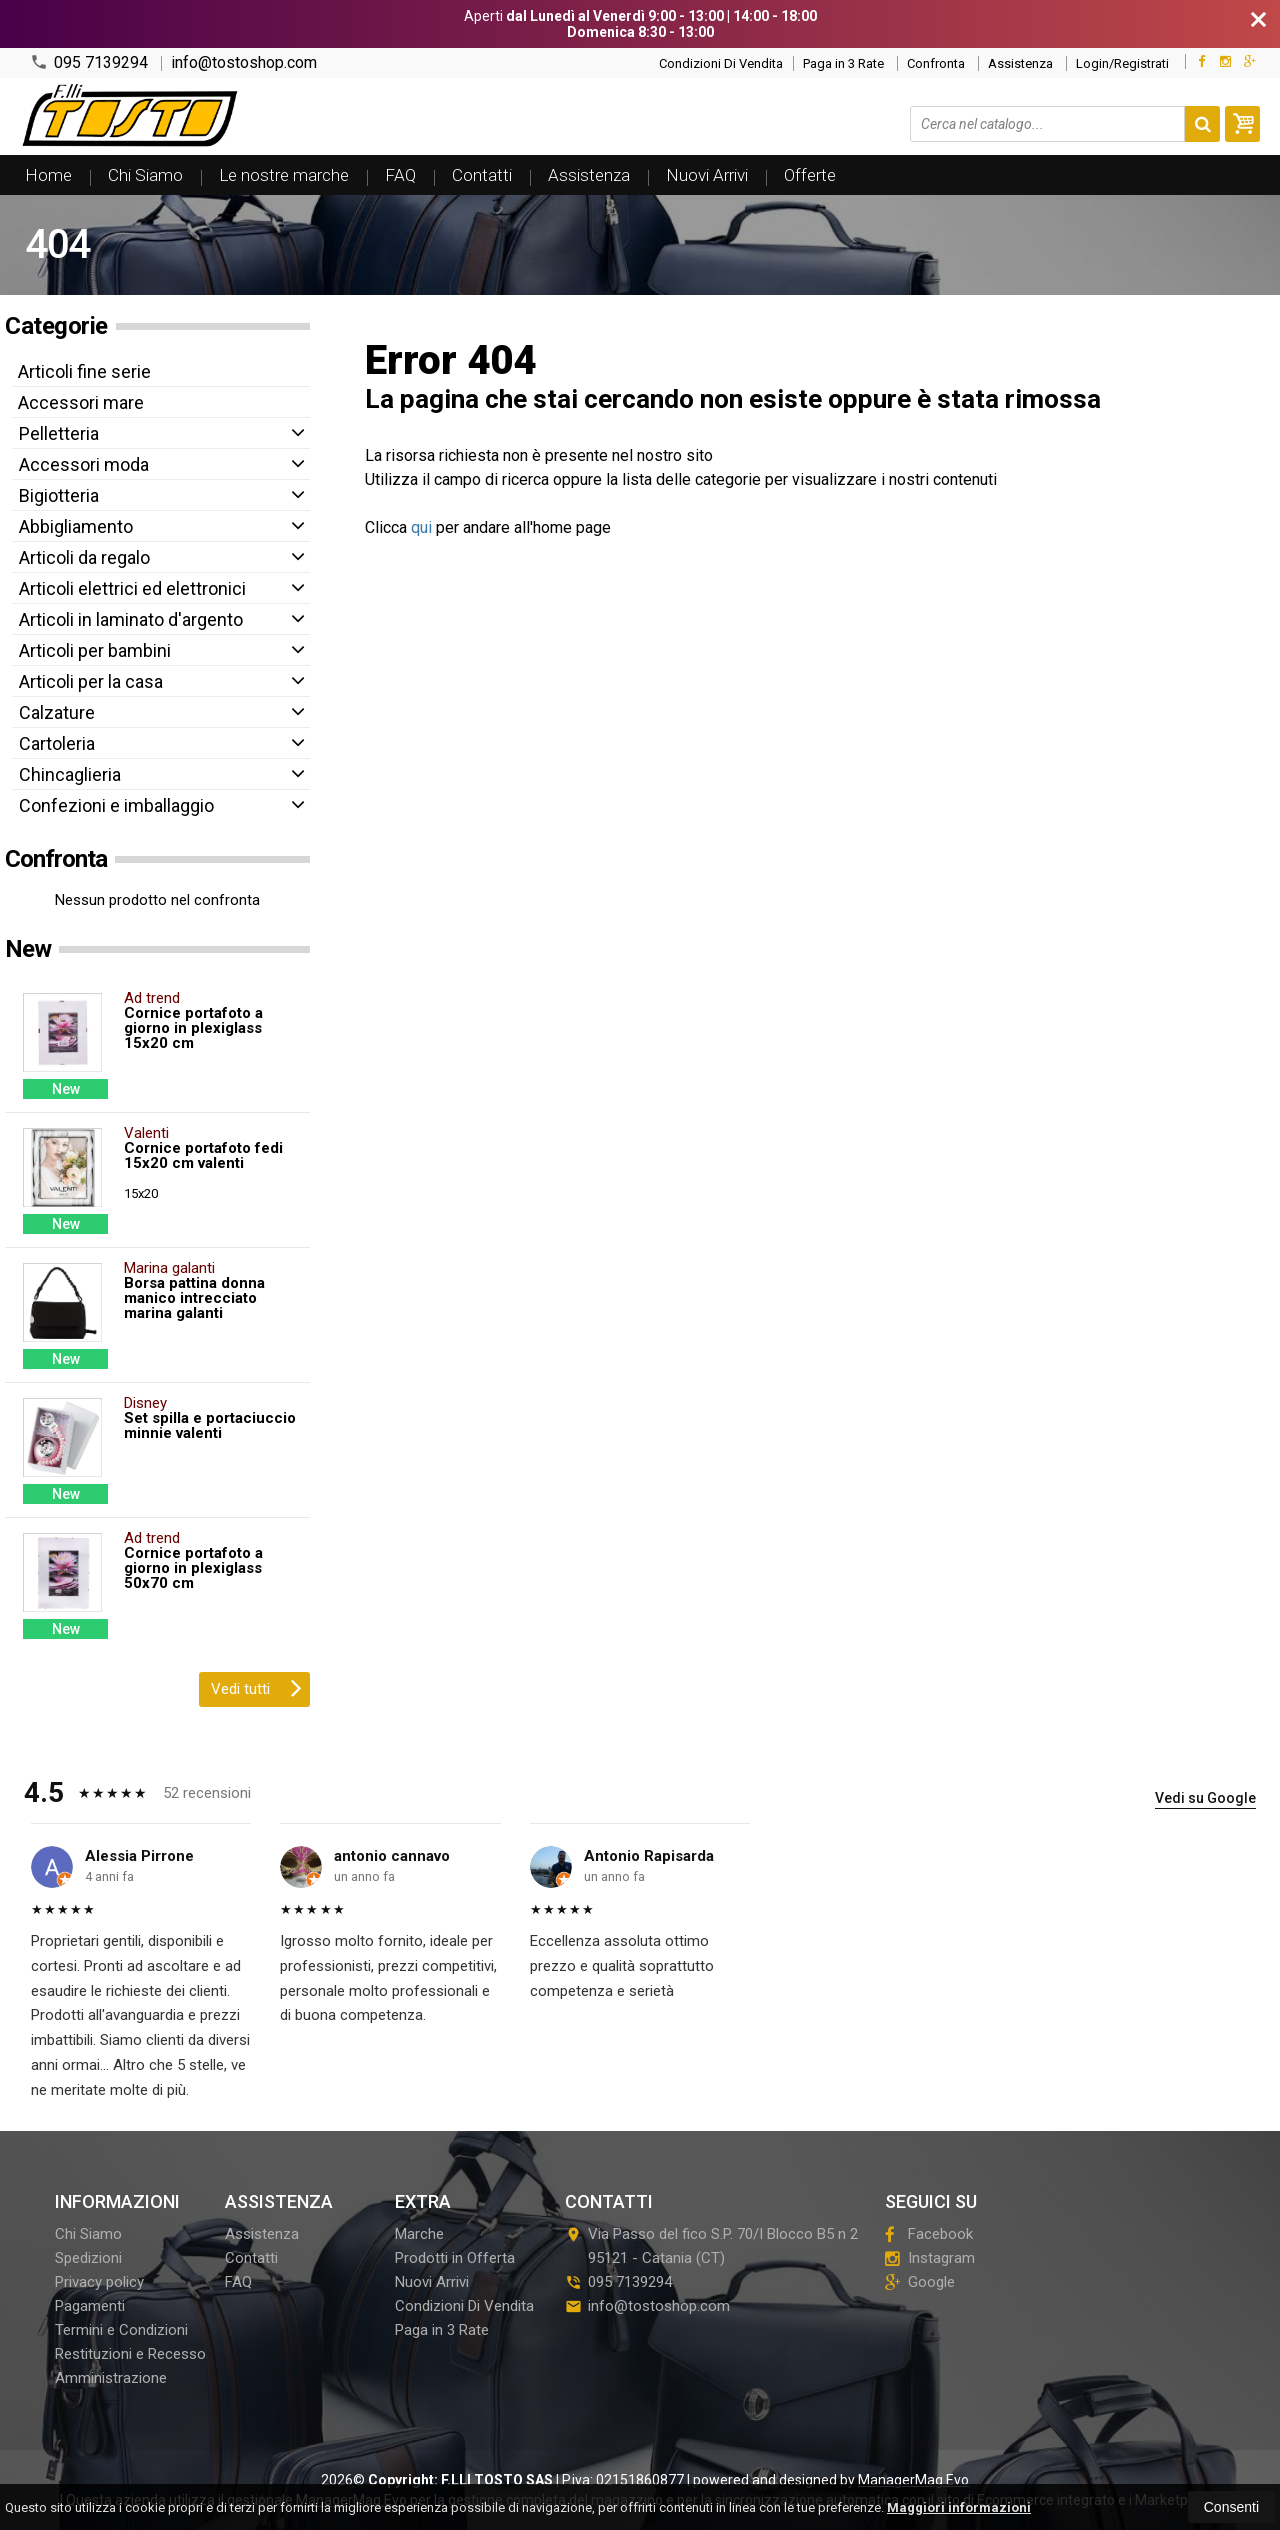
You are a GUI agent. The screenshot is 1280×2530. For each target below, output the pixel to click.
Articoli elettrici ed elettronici (132, 588)
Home (48, 175)
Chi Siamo (145, 175)
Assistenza (1020, 63)
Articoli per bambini (95, 650)
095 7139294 (89, 62)
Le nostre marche (284, 175)
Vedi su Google (1205, 1798)
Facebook (929, 2234)
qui (421, 527)
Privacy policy (99, 2282)
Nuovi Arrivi (707, 175)
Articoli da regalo (84, 557)
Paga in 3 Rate (843, 63)
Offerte (810, 175)
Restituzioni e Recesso (130, 2354)
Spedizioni (88, 2258)
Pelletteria (59, 433)
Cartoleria (57, 743)
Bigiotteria (59, 495)
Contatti (482, 175)
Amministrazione (111, 2378)
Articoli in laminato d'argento (131, 619)
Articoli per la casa (91, 681)
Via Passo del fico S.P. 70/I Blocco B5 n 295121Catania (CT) (711, 2246)
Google (920, 2282)
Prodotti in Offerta (455, 2258)
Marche (419, 2234)
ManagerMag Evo (913, 2480)
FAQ (400, 175)
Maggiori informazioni (959, 2507)
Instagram (930, 2258)
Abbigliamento (76, 526)
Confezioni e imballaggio (116, 805)
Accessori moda (84, 464)
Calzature (57, 712)
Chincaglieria (70, 774)
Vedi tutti (256, 1687)
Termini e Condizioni (121, 2330)
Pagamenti (90, 2306)
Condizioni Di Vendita (721, 63)
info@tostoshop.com (244, 63)
